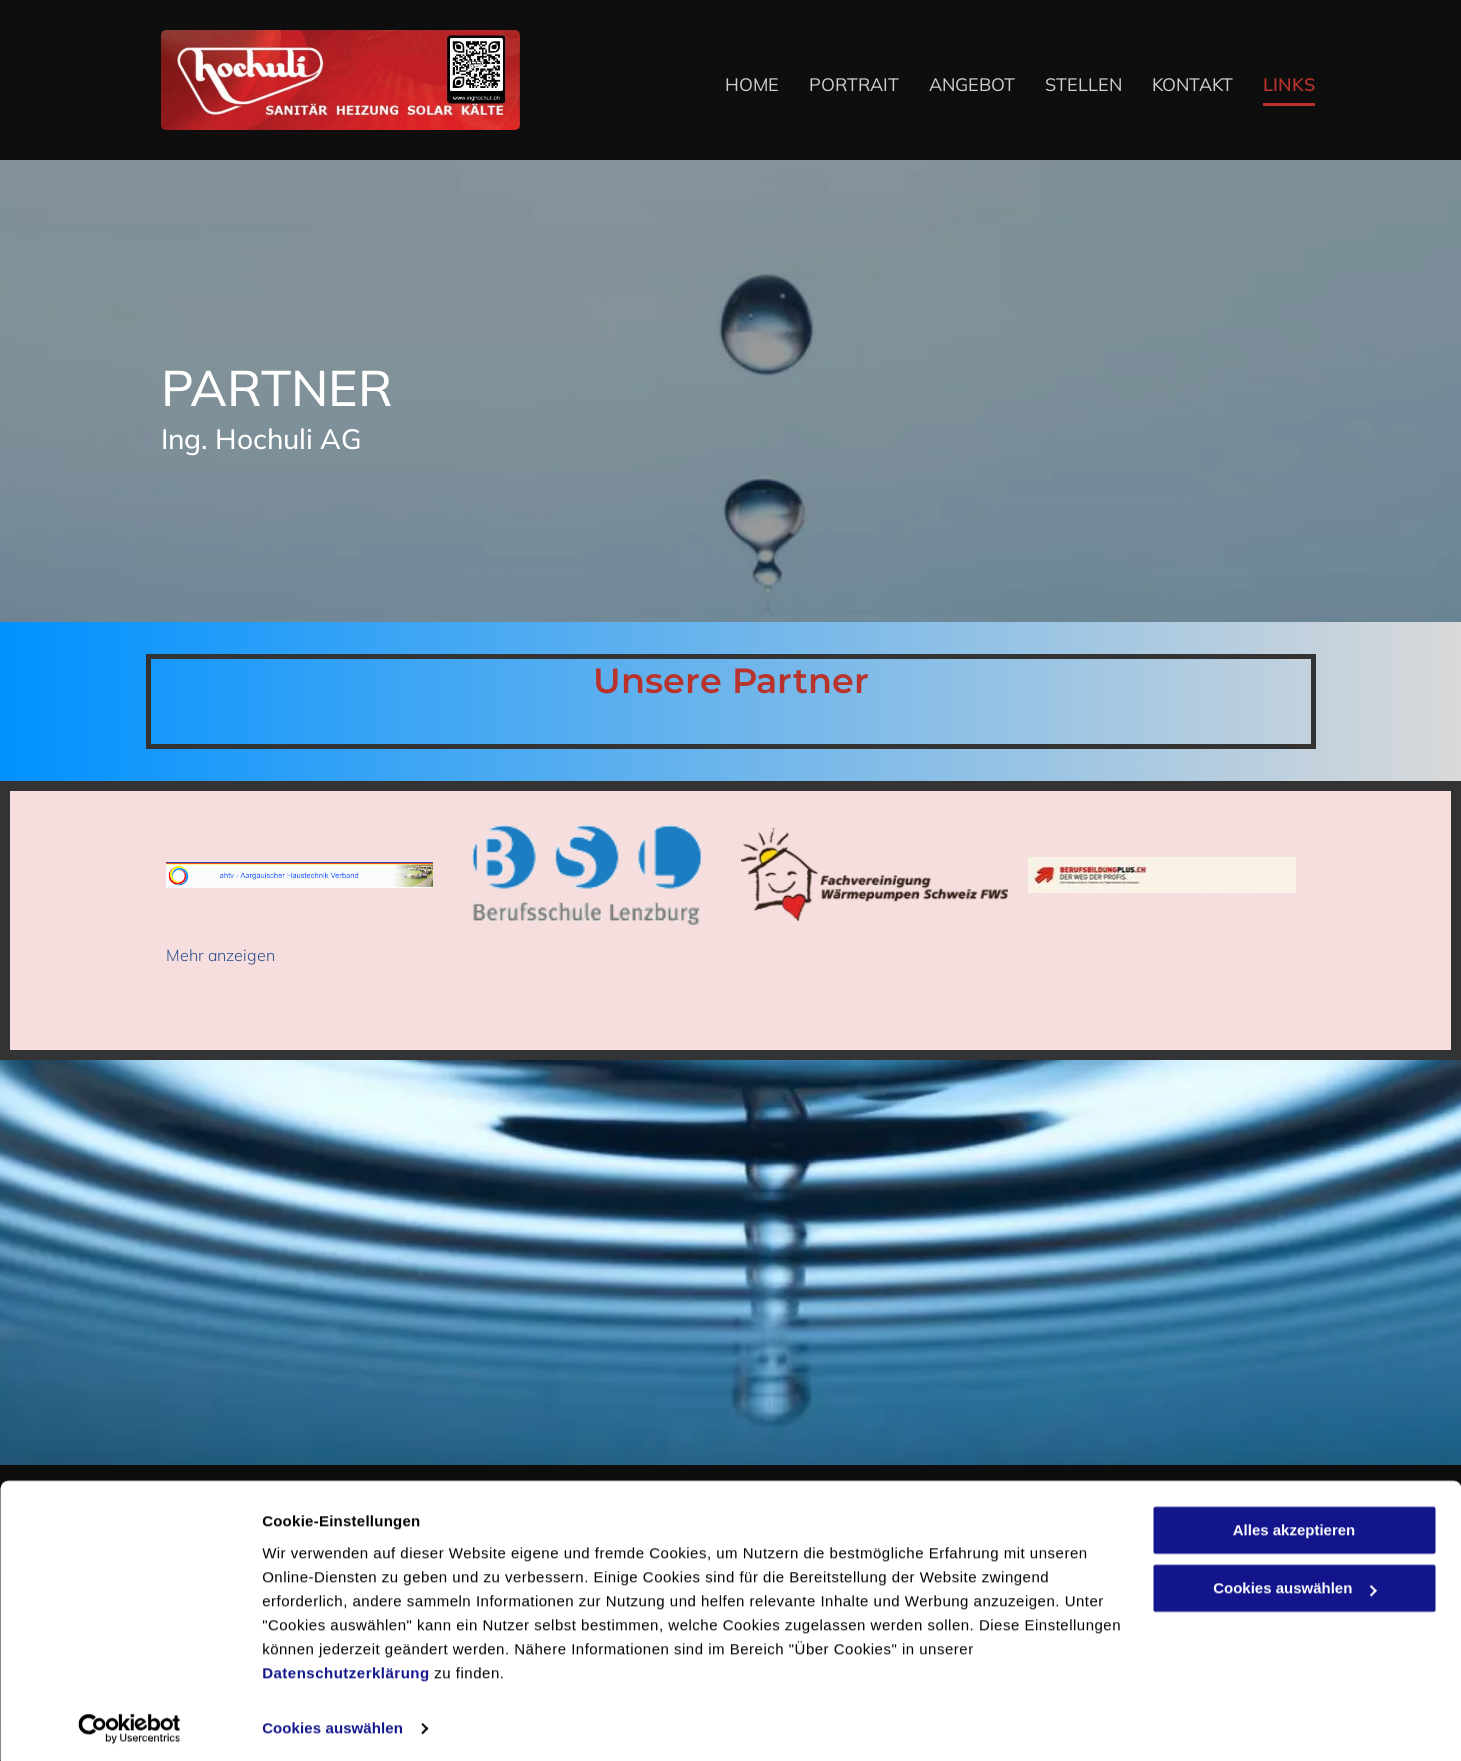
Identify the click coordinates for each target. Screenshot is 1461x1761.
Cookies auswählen (332, 1721)
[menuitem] (737, 85)
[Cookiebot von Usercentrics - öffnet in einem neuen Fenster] (129, 1722)
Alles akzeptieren (1294, 1523)
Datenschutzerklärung (346, 1666)
